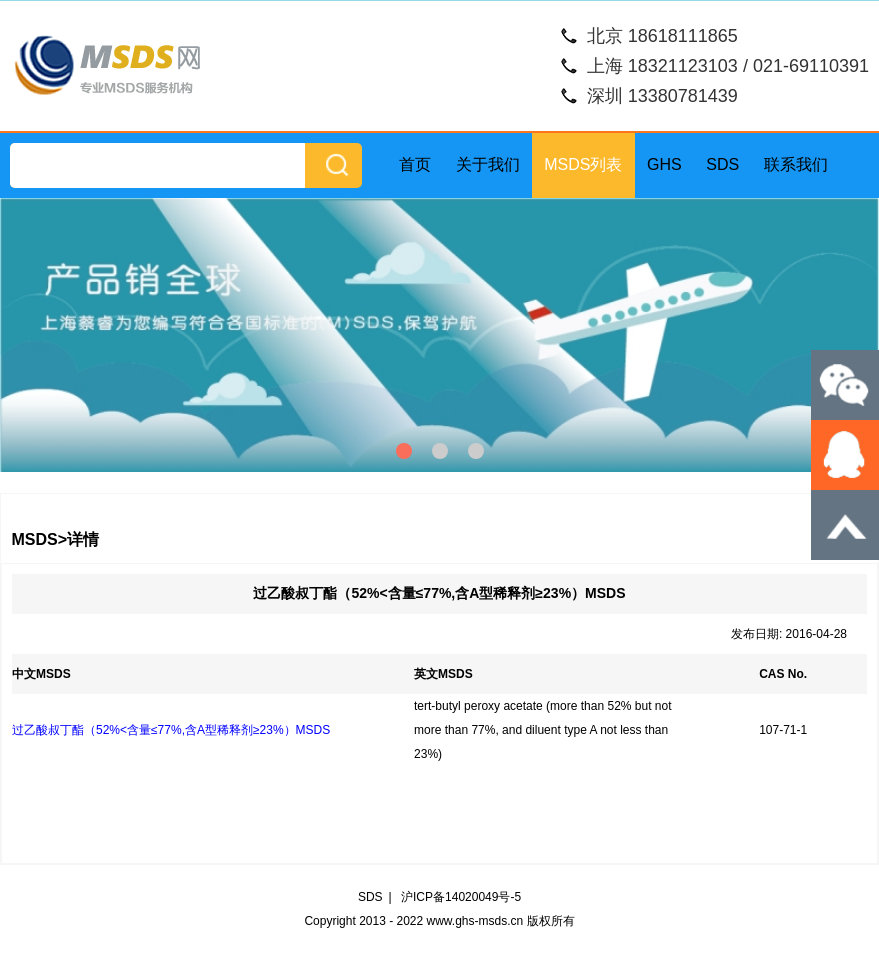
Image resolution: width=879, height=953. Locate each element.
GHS (664, 164)
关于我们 (488, 164)
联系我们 (796, 164)
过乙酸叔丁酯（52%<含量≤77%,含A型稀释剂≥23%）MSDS (171, 730)
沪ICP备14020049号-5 (461, 897)
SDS (722, 164)
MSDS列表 (583, 164)
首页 (415, 164)
